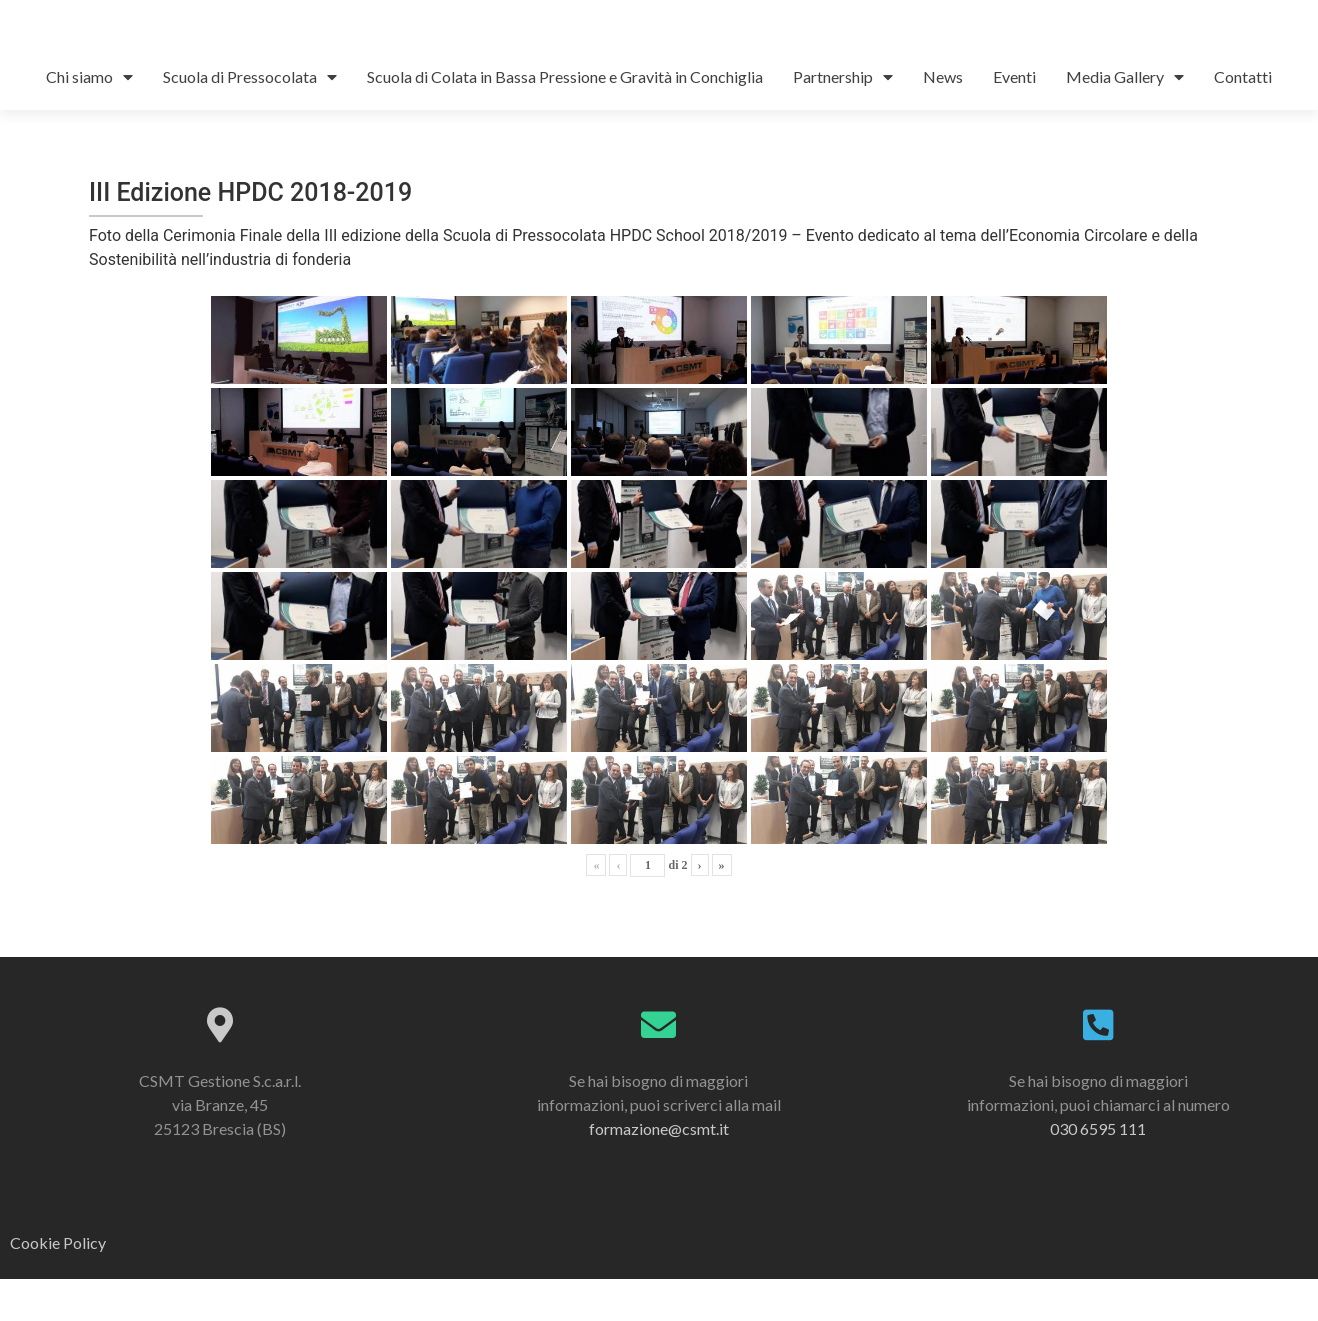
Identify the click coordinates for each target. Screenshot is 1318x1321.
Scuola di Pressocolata (250, 119)
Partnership (843, 119)
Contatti (1243, 118)
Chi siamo (89, 119)
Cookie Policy (58, 1285)
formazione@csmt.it (659, 1170)
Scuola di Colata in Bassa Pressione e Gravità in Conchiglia (565, 118)
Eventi (1014, 118)
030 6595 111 (1098, 1170)
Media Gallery (1125, 119)
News (943, 118)
